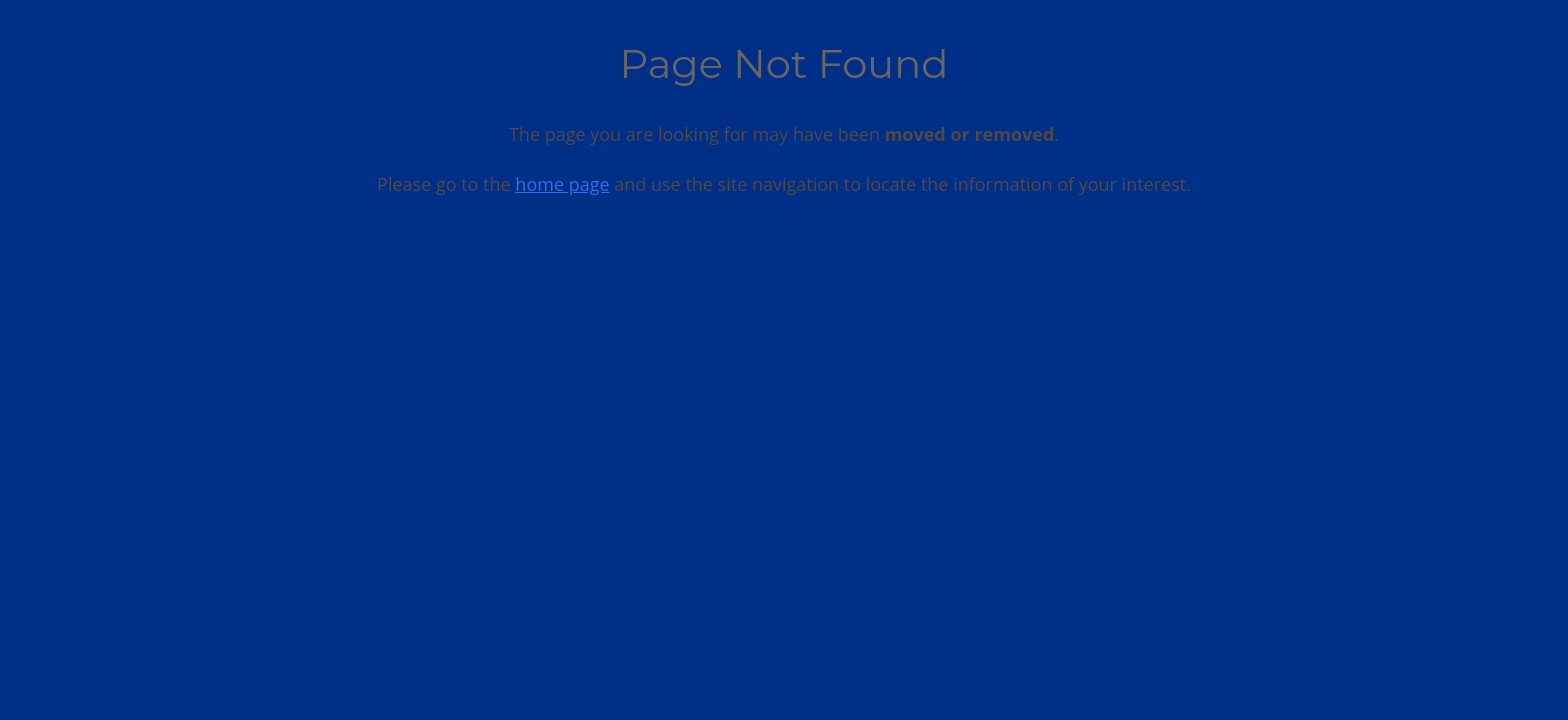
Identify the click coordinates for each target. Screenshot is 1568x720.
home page (562, 184)
